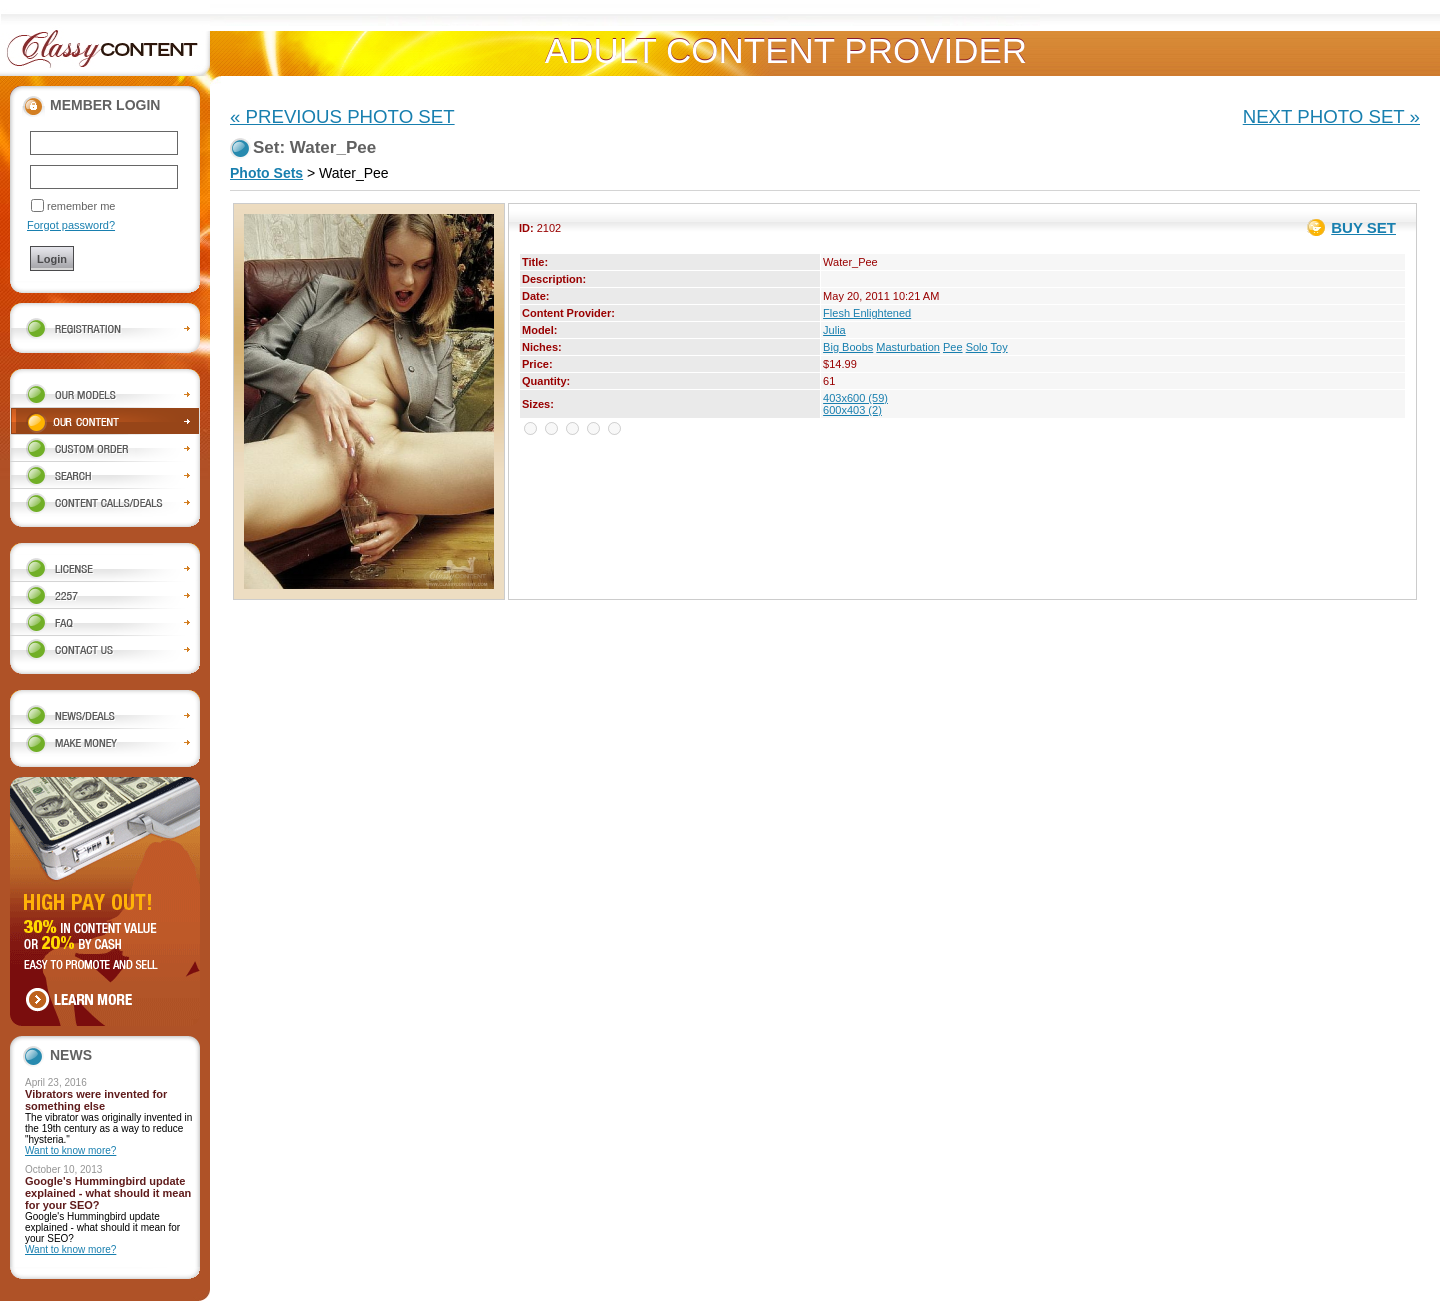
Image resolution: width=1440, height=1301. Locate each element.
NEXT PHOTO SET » (1331, 116)
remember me (81, 206)
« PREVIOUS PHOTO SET (342, 116)
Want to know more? (70, 1150)
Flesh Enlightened (867, 313)
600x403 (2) (852, 410)
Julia (834, 330)
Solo (977, 347)
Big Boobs (848, 347)
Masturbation (908, 347)
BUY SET (1363, 227)
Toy (999, 347)
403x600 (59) (855, 398)
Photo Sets (266, 173)
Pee (953, 347)
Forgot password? (71, 225)
